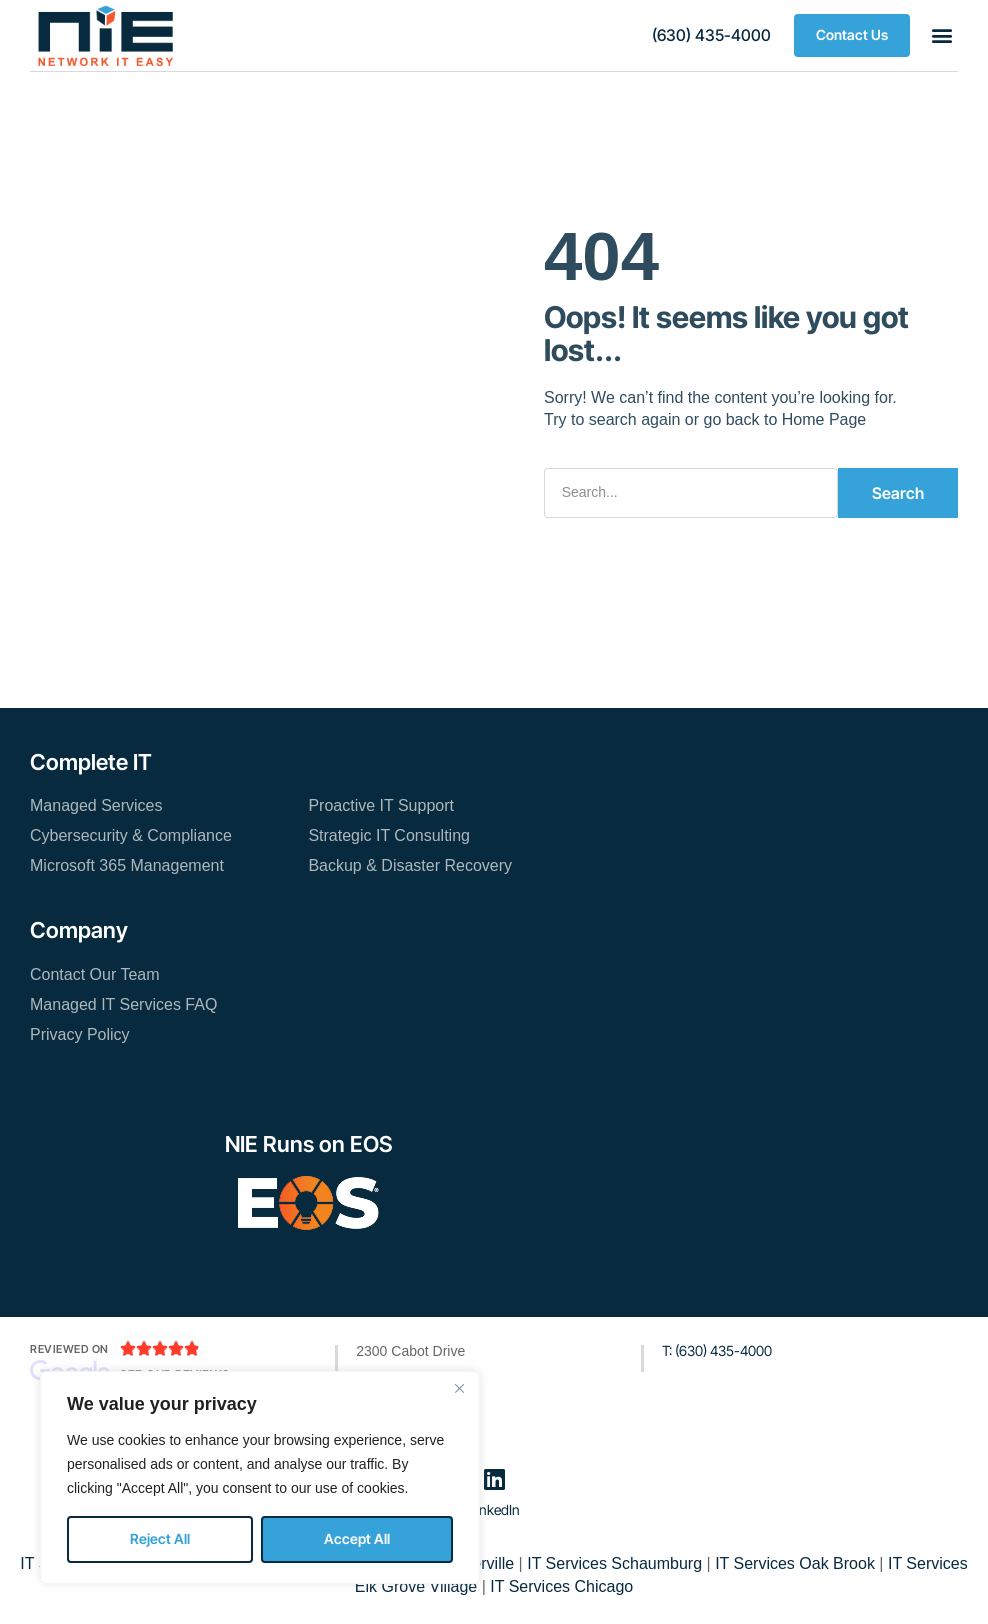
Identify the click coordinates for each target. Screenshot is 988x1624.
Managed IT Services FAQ (123, 1004)
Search (898, 493)
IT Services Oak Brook (795, 1563)
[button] (711, 35)
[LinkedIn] (494, 1479)
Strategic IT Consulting (389, 835)
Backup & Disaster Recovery (410, 865)
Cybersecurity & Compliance (131, 835)
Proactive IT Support (381, 805)
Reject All (160, 1538)
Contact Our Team (95, 974)
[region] (260, 1477)
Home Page (824, 419)
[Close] (459, 1388)
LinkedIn (494, 1509)
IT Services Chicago (561, 1586)
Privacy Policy (80, 1034)
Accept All (357, 1538)
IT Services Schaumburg (614, 1563)
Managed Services (96, 805)
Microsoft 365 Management (127, 865)
